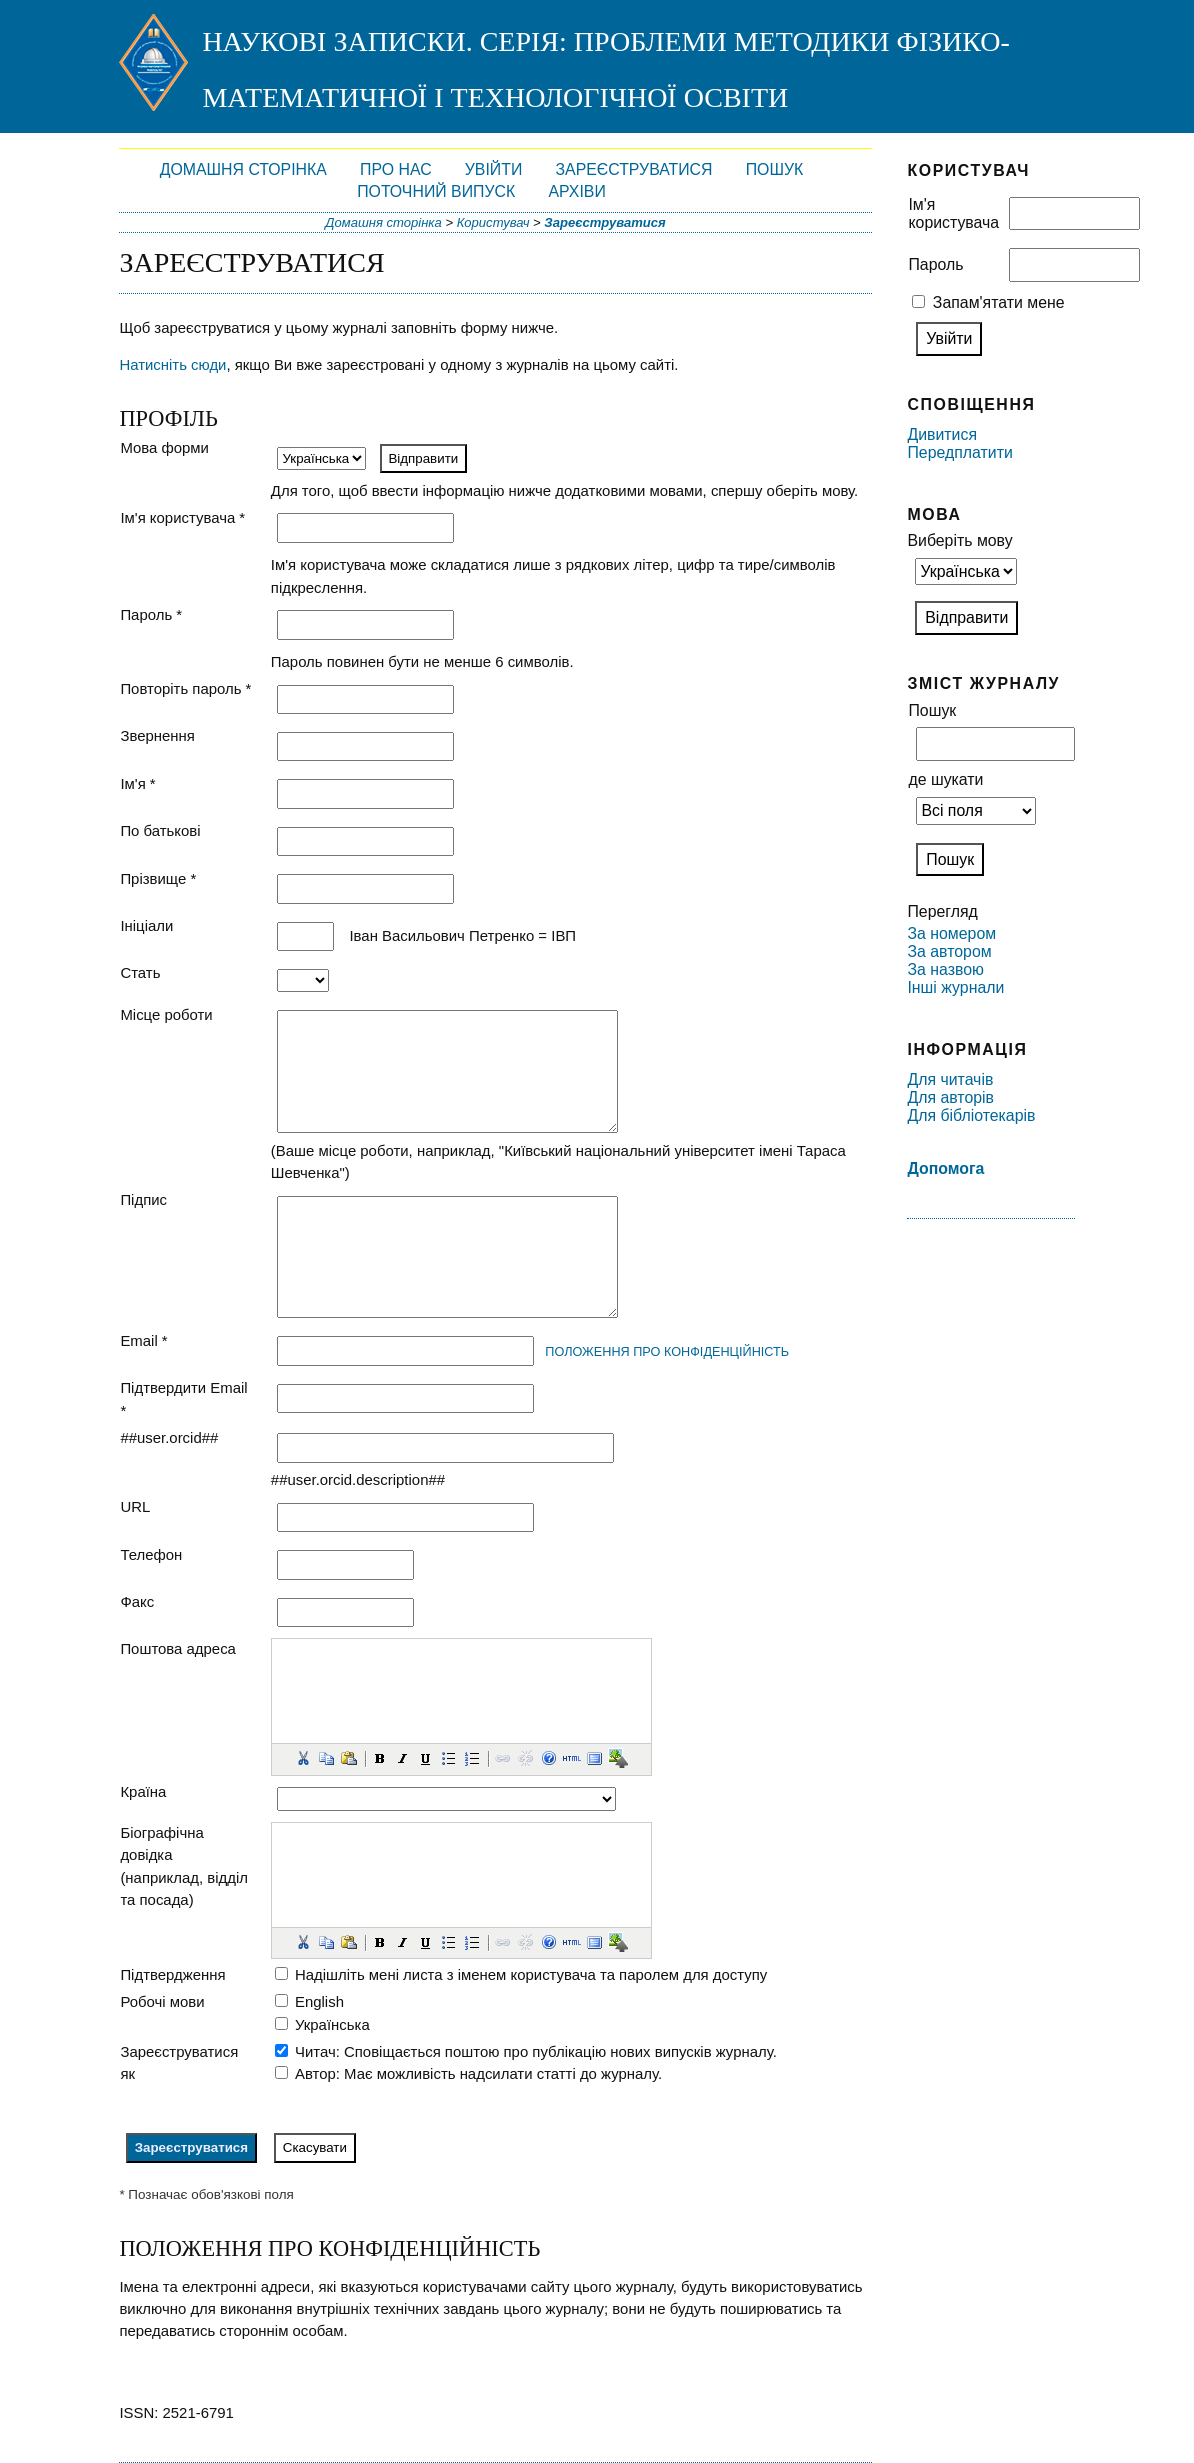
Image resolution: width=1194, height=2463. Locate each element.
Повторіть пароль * (185, 688)
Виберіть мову (959, 540)
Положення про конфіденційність (667, 1351)
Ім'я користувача (953, 213)
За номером (951, 933)
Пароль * (151, 614)
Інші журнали (955, 987)
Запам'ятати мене (999, 302)
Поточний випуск (436, 191)
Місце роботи (166, 1014)
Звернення (157, 735)
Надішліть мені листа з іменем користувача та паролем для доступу (531, 1974)
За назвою (945, 969)
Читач (315, 2051)
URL (135, 1506)
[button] (303, 1758)
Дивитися (942, 434)
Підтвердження (172, 1974)
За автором (949, 951)
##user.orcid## (169, 1437)
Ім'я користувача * (182, 517)
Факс (137, 1601)
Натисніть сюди (172, 364)
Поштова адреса (178, 1648)
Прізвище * (158, 878)
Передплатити (959, 452)
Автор (315, 2073)
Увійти (494, 169)
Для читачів (950, 1079)
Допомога (945, 1168)
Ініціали (146, 925)
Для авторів (950, 1097)
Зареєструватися (634, 169)
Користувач (493, 222)
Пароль (935, 264)
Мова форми (164, 447)
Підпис (143, 1199)
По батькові (160, 830)
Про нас (396, 169)
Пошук (775, 169)
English (319, 2001)
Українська (332, 2024)
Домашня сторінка (243, 169)
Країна (143, 1791)
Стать (140, 972)
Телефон (151, 1554)
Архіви (576, 191)
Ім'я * (137, 783)
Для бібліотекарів (971, 1115)
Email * (143, 1340)
